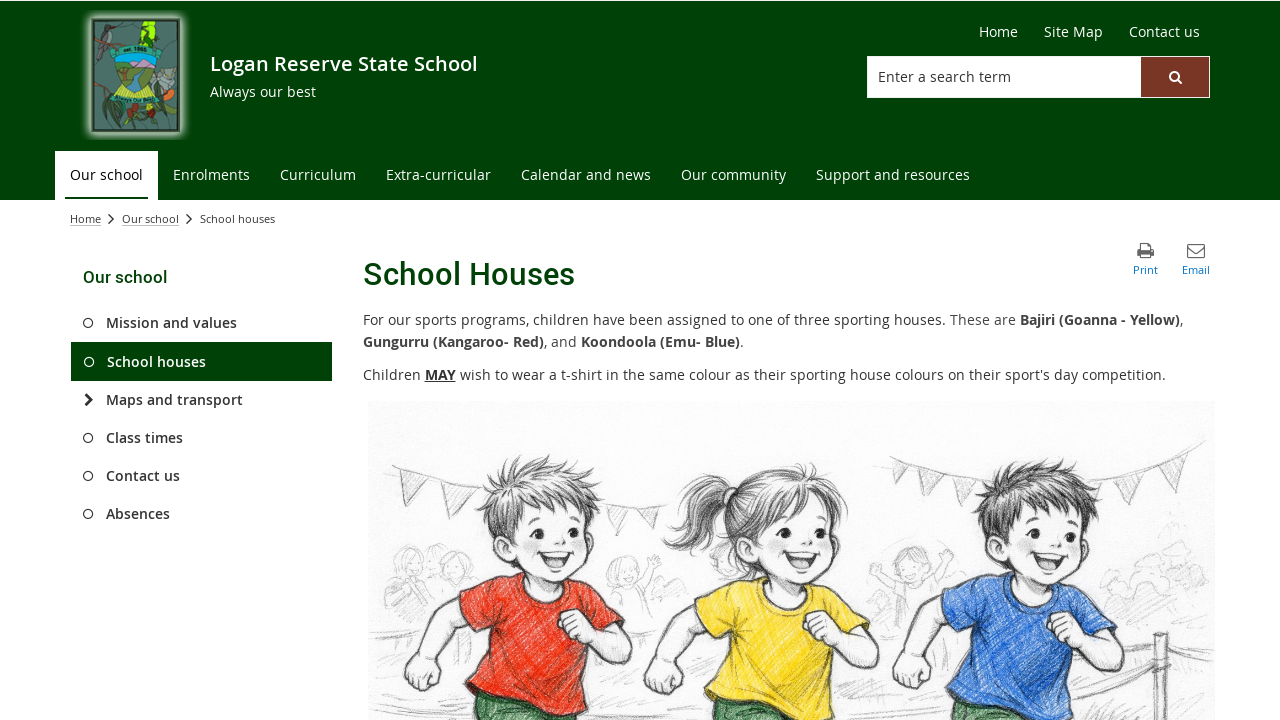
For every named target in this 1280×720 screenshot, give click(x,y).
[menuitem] (106, 175)
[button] (1175, 77)
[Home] (998, 32)
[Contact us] (1164, 32)
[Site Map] (1073, 32)
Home (85, 218)
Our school (150, 218)
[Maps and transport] (88, 400)
